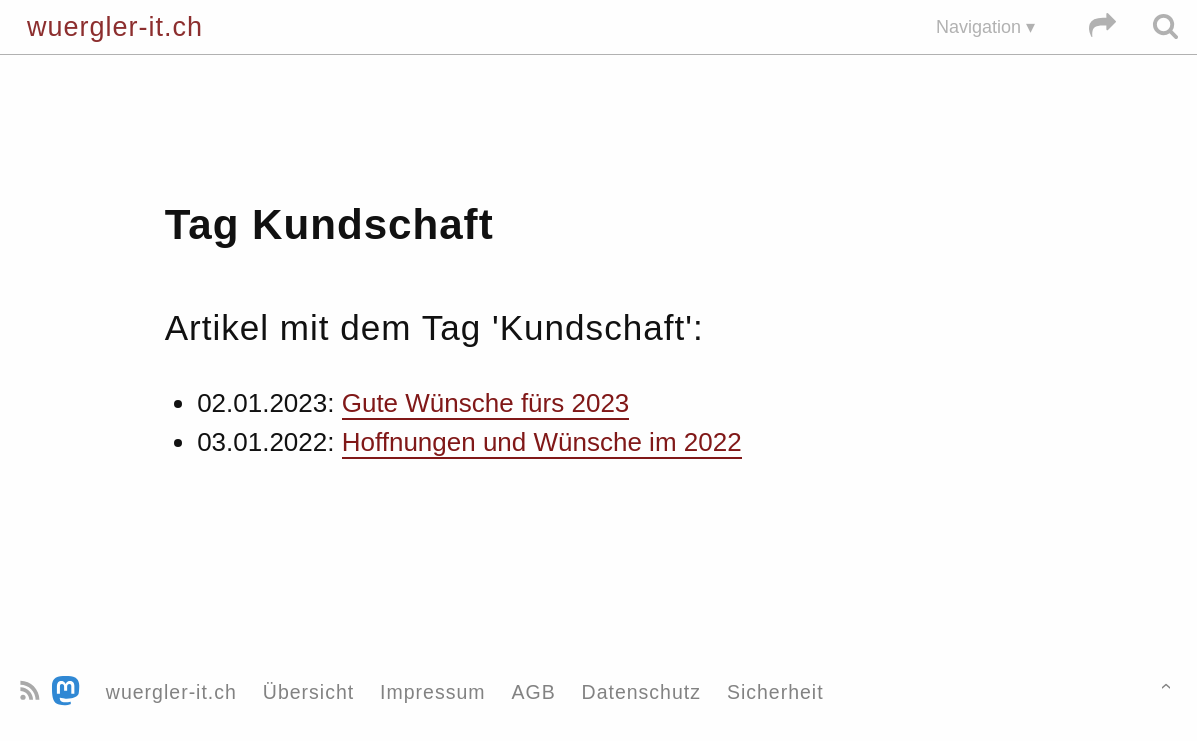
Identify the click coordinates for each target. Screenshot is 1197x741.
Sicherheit (775, 692)
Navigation (978, 27)
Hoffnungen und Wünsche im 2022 (542, 442)
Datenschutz (641, 692)
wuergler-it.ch (115, 27)
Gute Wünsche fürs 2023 (486, 403)
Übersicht (308, 692)
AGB (533, 692)
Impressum (432, 692)
